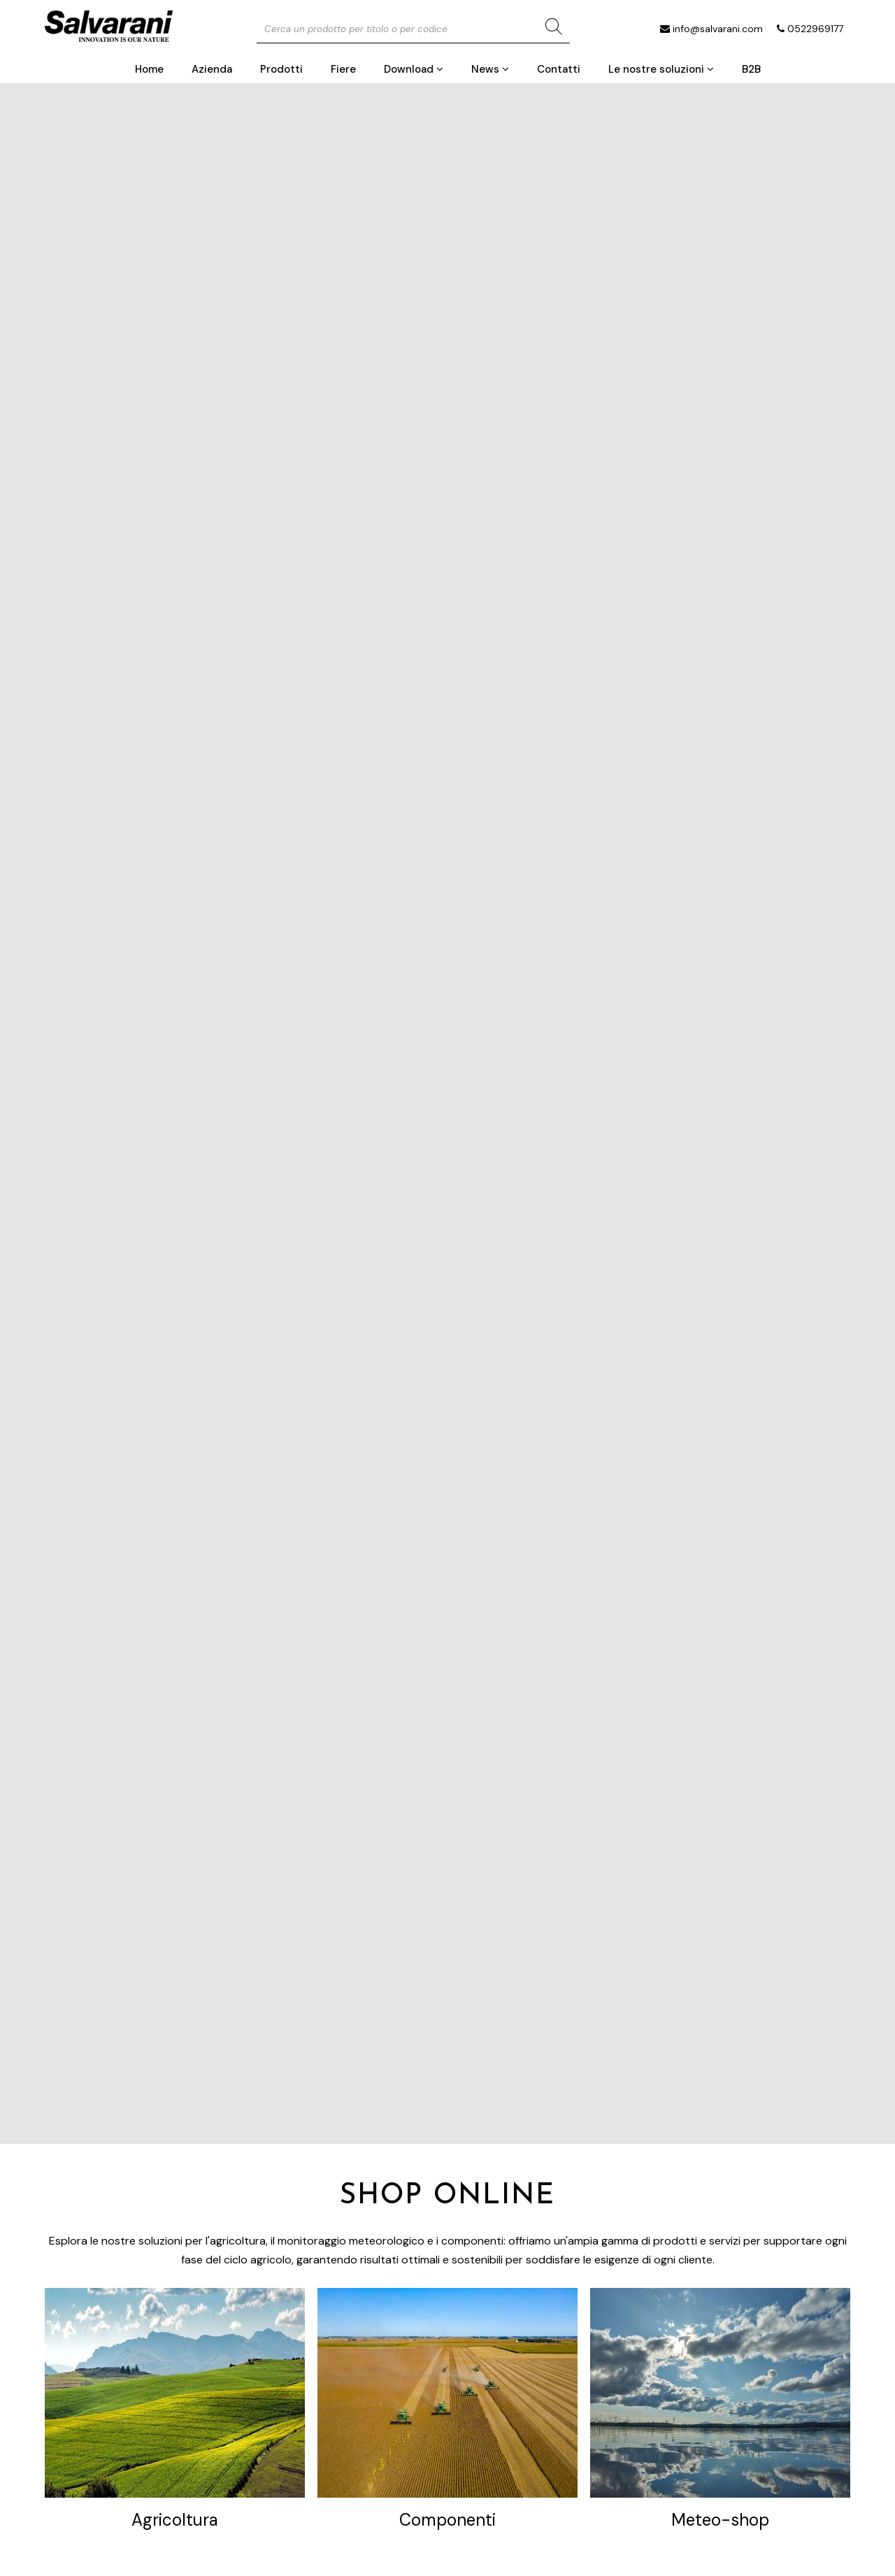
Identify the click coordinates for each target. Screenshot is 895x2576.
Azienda (212, 69)
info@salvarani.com (718, 28)
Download (413, 69)
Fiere (343, 69)
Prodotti (281, 69)
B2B (751, 69)
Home (149, 69)
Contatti (558, 69)
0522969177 (815, 28)
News (490, 69)
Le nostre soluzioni (661, 69)
